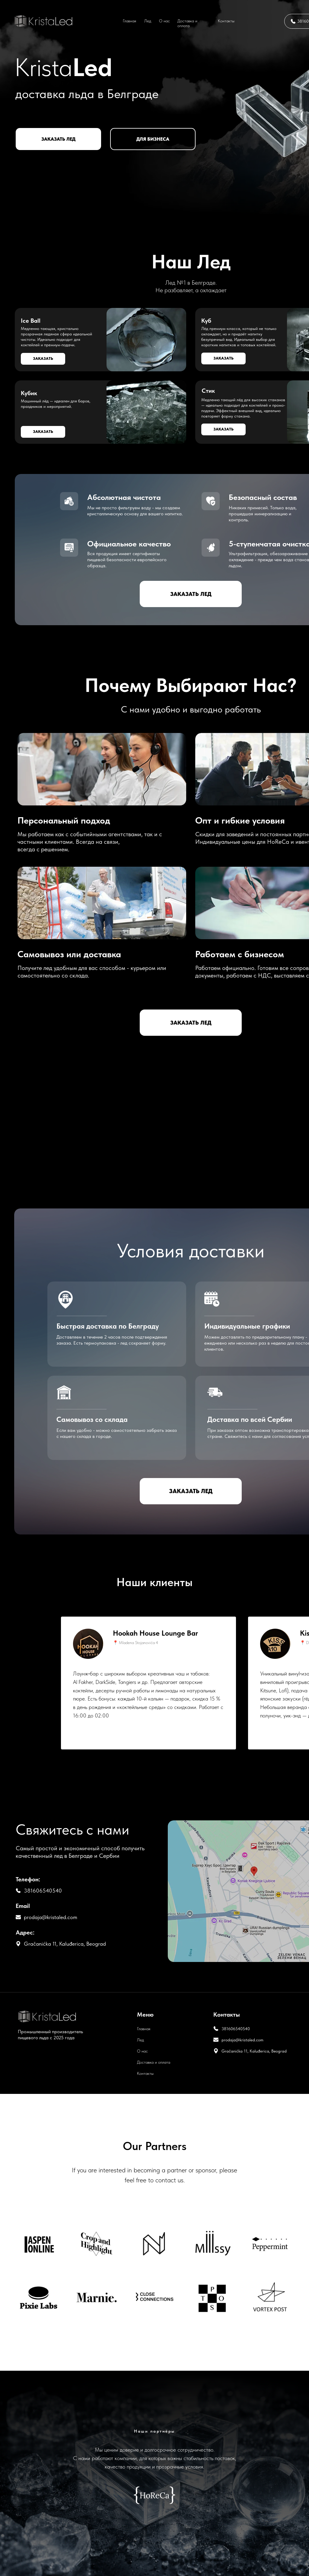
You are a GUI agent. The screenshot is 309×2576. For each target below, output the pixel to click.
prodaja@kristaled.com (50, 1917)
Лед (147, 20)
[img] (43, 21)
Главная (129, 20)
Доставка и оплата (187, 23)
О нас (164, 20)
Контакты (226, 20)
